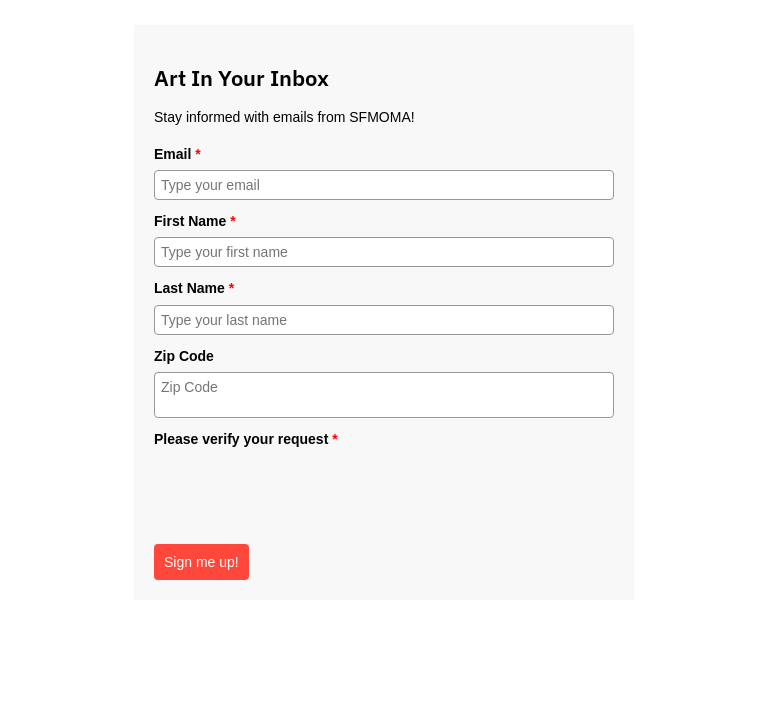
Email (177, 154)
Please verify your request (246, 439)
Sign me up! (201, 562)
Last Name (194, 288)
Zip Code (184, 356)
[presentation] (306, 495)
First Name (195, 221)
